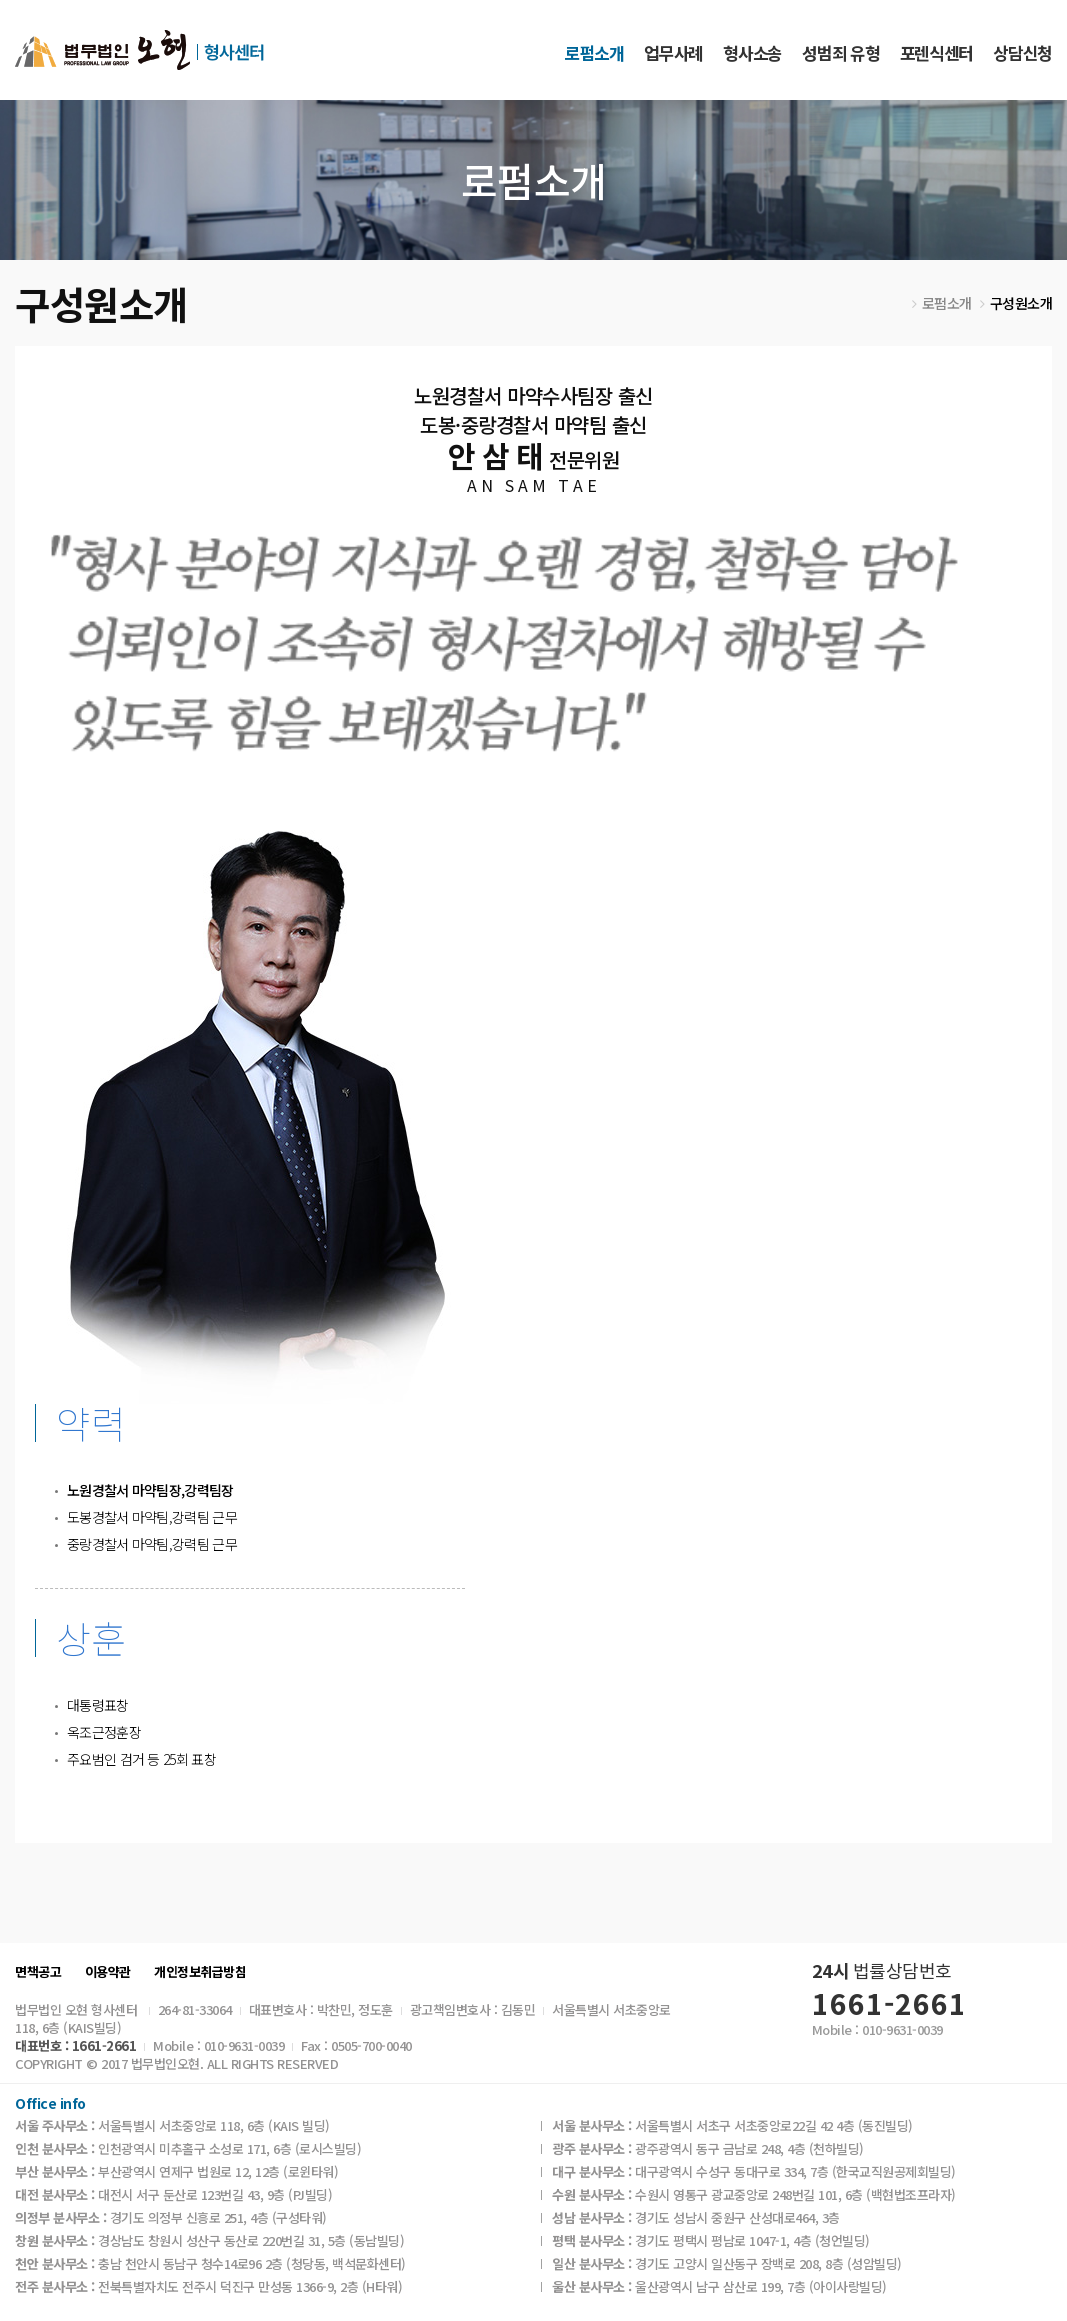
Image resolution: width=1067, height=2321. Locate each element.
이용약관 (108, 1972)
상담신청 (1022, 52)
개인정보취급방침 (200, 1972)
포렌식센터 (936, 52)
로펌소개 (594, 52)
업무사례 (673, 52)
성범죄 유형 (840, 52)
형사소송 (752, 52)
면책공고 (38, 1972)
